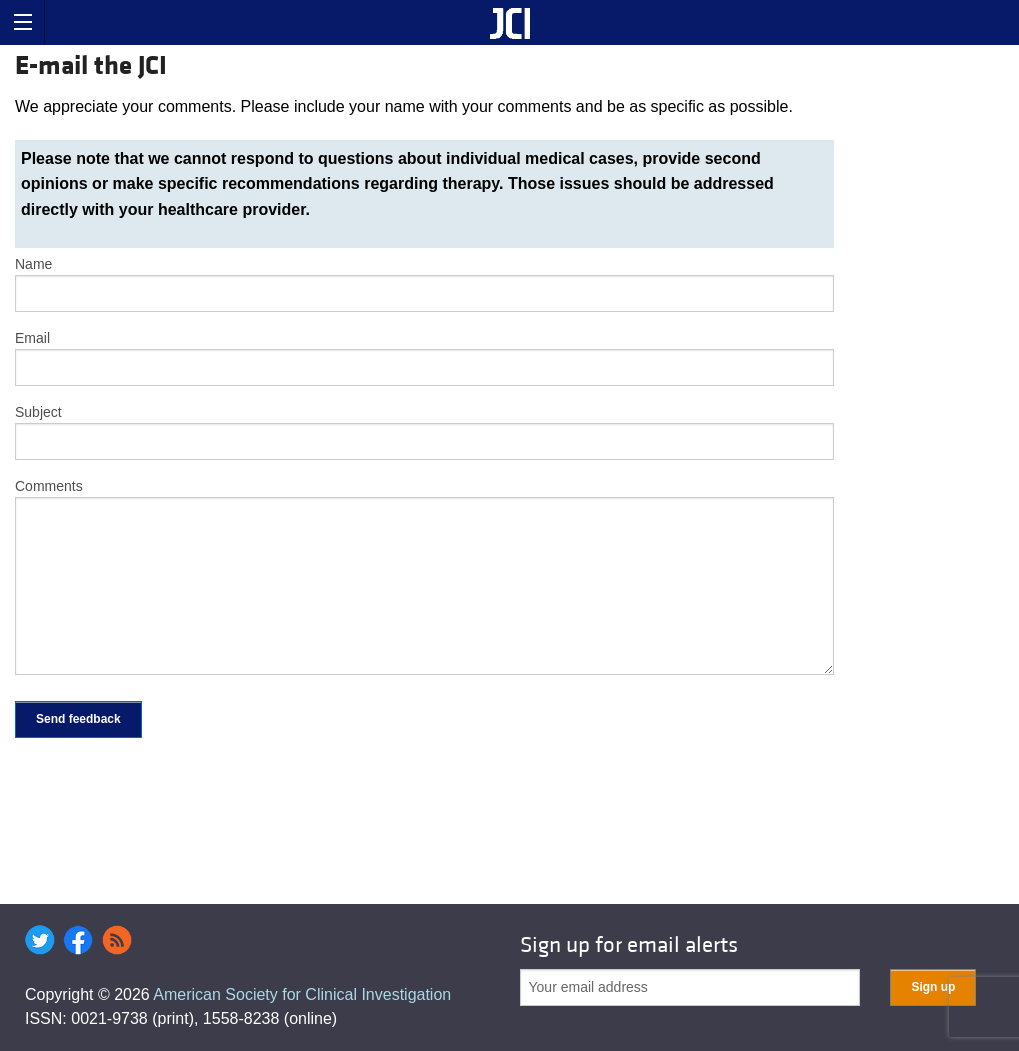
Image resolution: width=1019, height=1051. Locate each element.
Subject (38, 412)
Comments (49, 486)
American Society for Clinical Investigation (302, 994)
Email (32, 338)
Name (33, 264)
